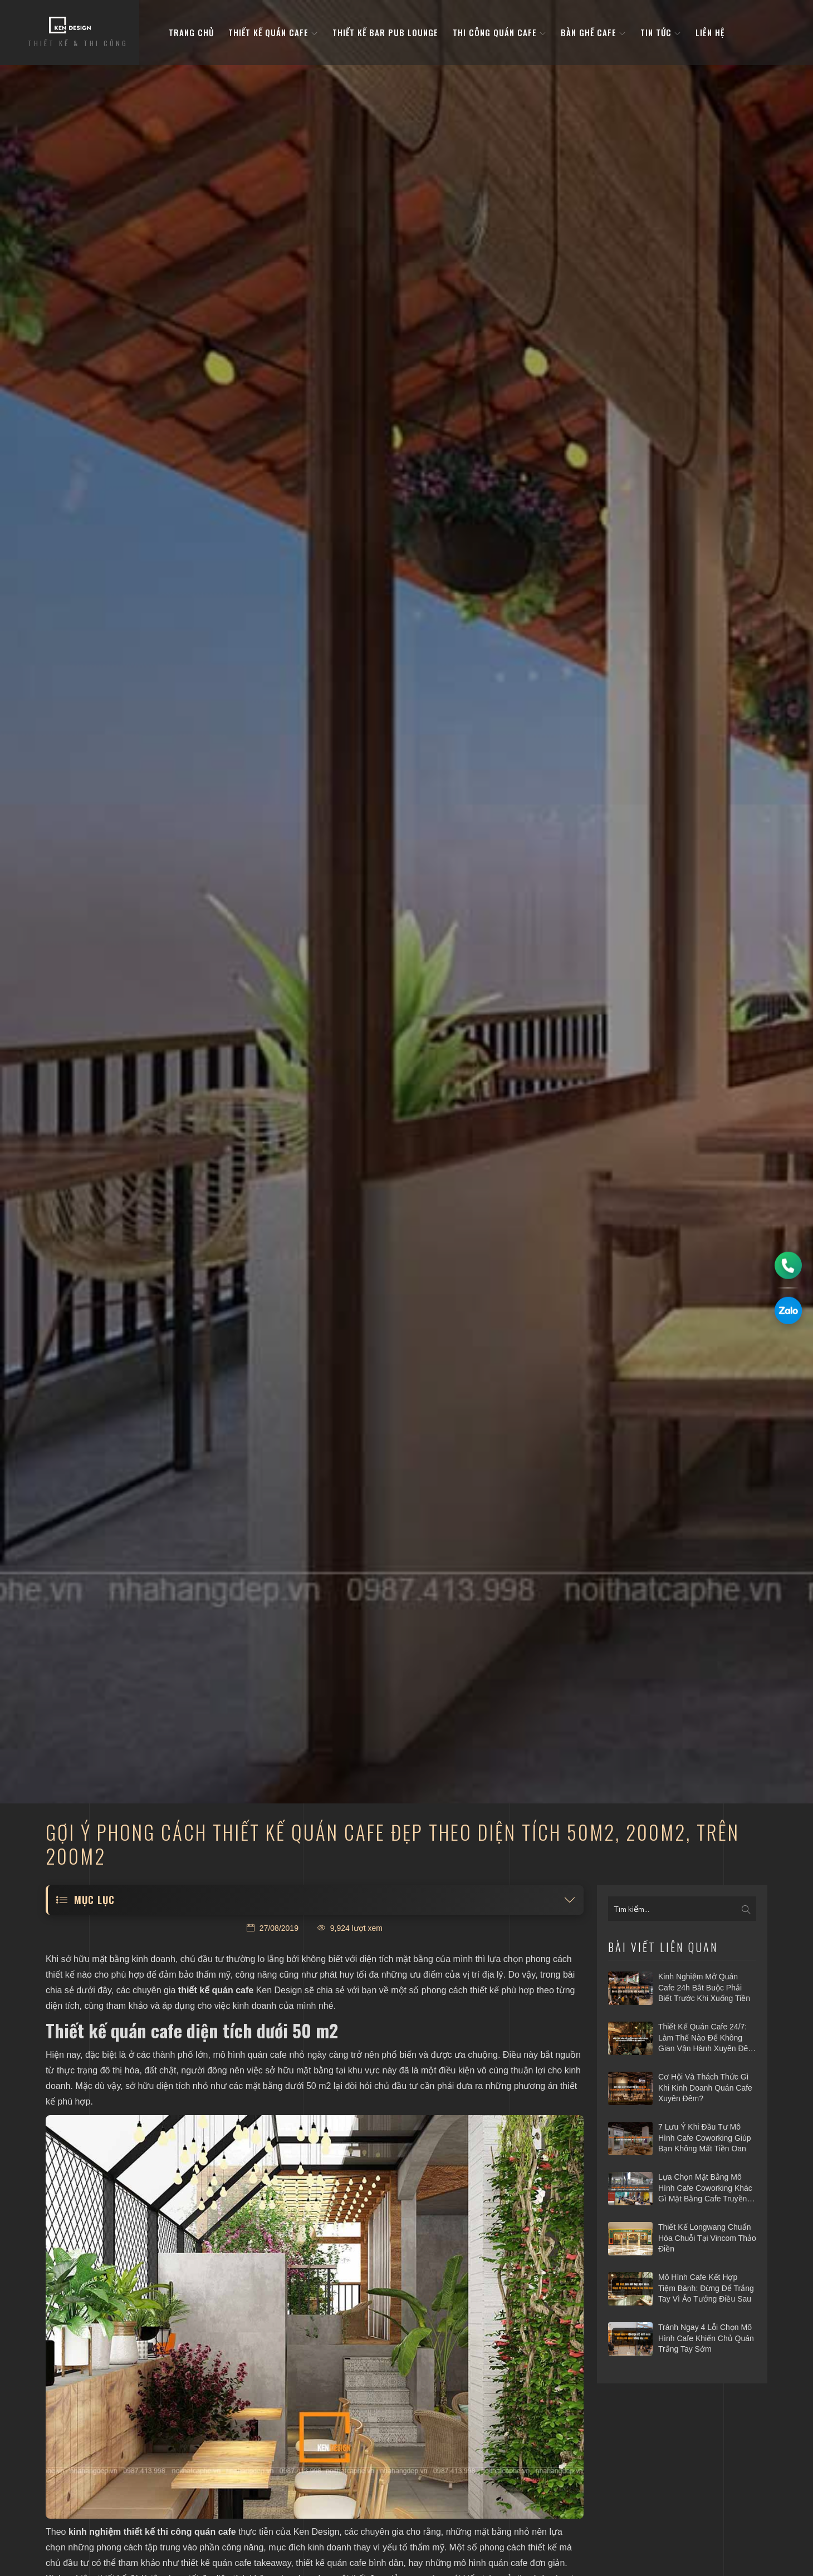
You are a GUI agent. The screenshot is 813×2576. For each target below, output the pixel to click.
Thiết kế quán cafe (273, 33)
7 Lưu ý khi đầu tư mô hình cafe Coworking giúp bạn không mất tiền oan (704, 2137)
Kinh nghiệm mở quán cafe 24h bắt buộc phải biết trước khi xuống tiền (704, 1987)
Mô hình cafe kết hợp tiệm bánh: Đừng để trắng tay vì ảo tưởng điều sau (706, 2288)
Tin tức (660, 33)
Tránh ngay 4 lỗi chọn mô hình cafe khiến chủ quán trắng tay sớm (706, 2338)
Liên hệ (710, 33)
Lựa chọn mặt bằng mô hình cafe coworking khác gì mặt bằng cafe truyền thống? (705, 2188)
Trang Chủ (191, 33)
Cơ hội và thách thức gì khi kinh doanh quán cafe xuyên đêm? (705, 2087)
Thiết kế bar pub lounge (385, 33)
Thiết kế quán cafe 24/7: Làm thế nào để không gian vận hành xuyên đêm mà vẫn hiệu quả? (706, 2038)
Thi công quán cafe (499, 33)
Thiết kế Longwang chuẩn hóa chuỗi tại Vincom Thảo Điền (707, 2238)
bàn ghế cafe (593, 33)
